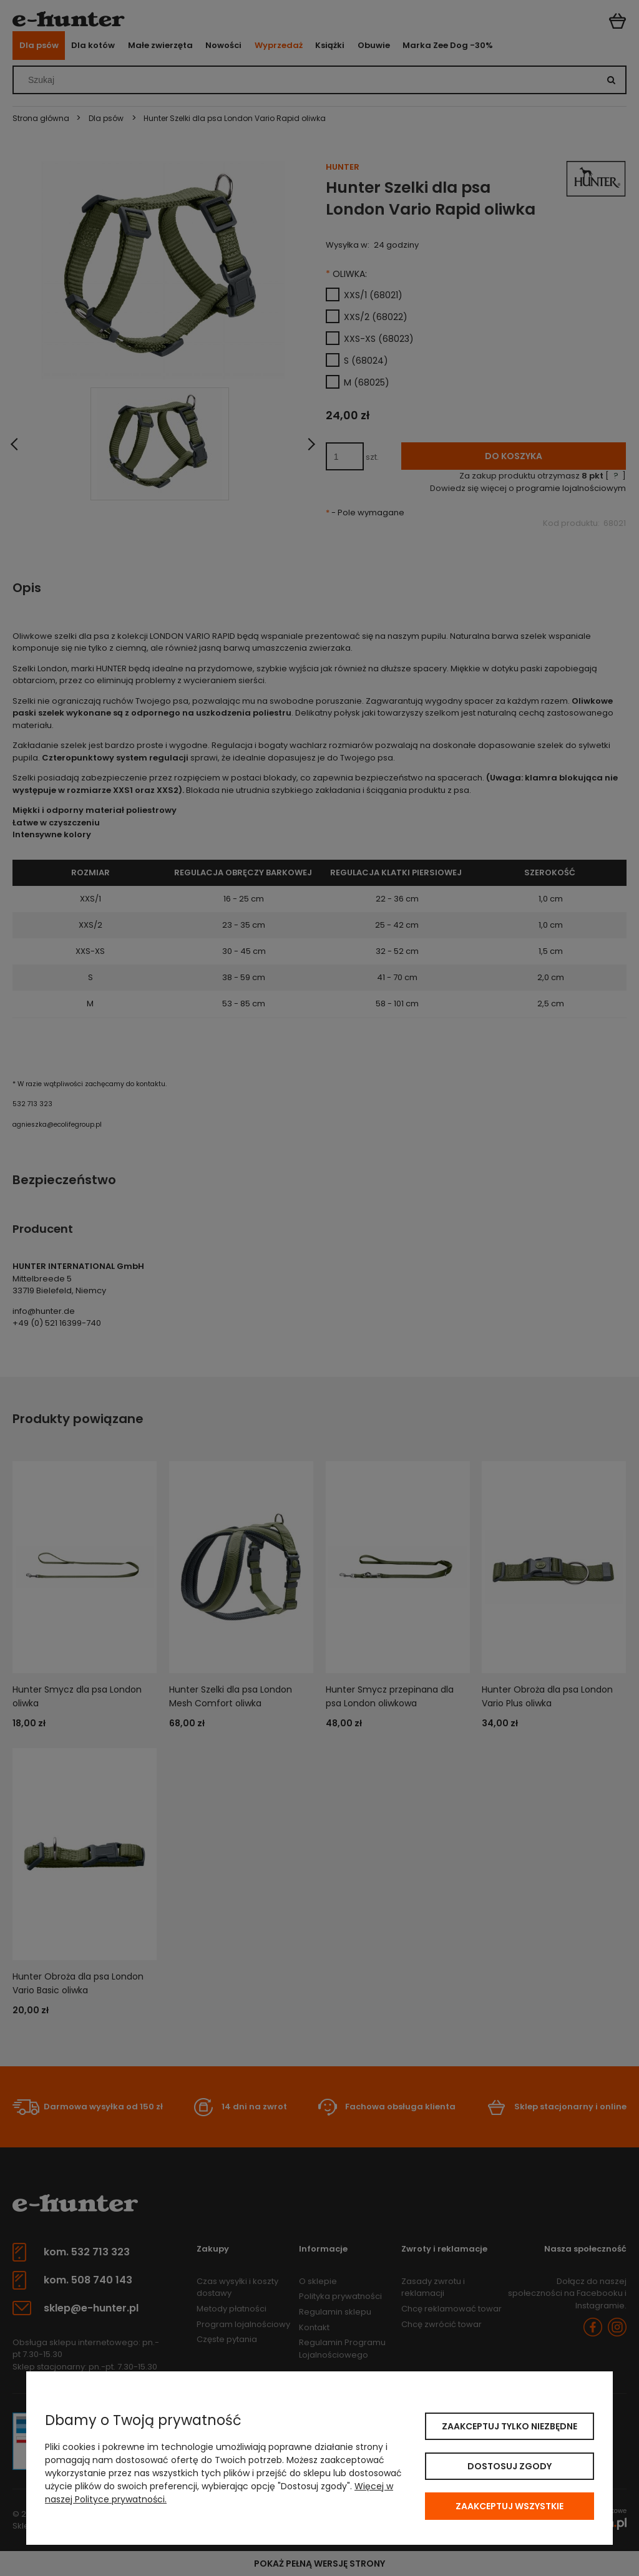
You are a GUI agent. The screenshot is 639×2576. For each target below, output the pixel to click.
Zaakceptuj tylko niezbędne (509, 2426)
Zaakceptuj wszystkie (509, 2506)
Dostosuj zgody (509, 2466)
